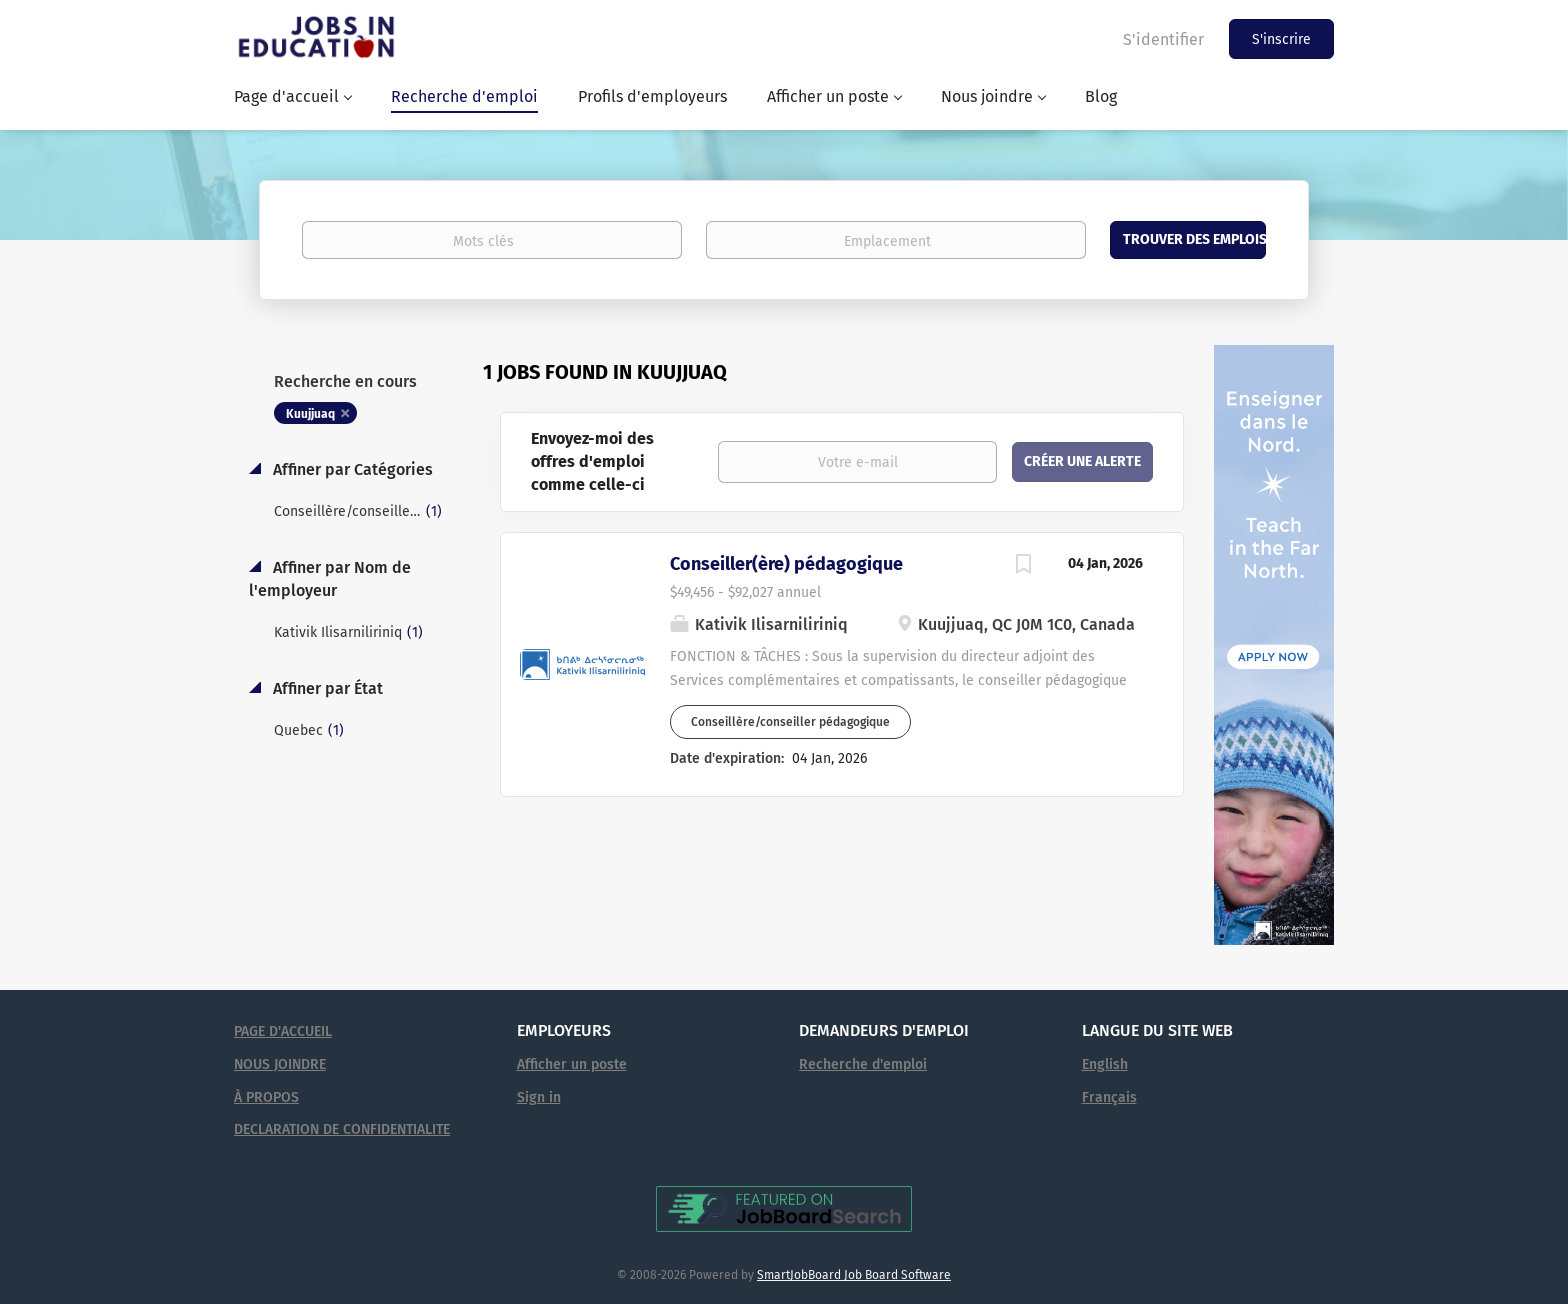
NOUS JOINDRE (280, 1064)
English (1105, 1064)
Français (1109, 1097)
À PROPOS (266, 1097)
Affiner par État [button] (326, 688)
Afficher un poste (572, 1064)
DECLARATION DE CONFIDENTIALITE (342, 1129)
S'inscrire (1281, 39)
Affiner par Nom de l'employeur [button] (330, 579)
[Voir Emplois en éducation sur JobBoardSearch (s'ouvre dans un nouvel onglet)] (784, 1208)
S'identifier (1163, 39)
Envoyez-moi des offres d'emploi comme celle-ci (592, 461)
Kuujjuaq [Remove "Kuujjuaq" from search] (310, 414)
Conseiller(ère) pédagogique (786, 564)
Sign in (539, 1097)
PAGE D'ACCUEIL (283, 1031)
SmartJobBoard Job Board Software (854, 1275)
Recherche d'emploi (863, 1064)
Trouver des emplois (1194, 239)
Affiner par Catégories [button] (351, 469)
